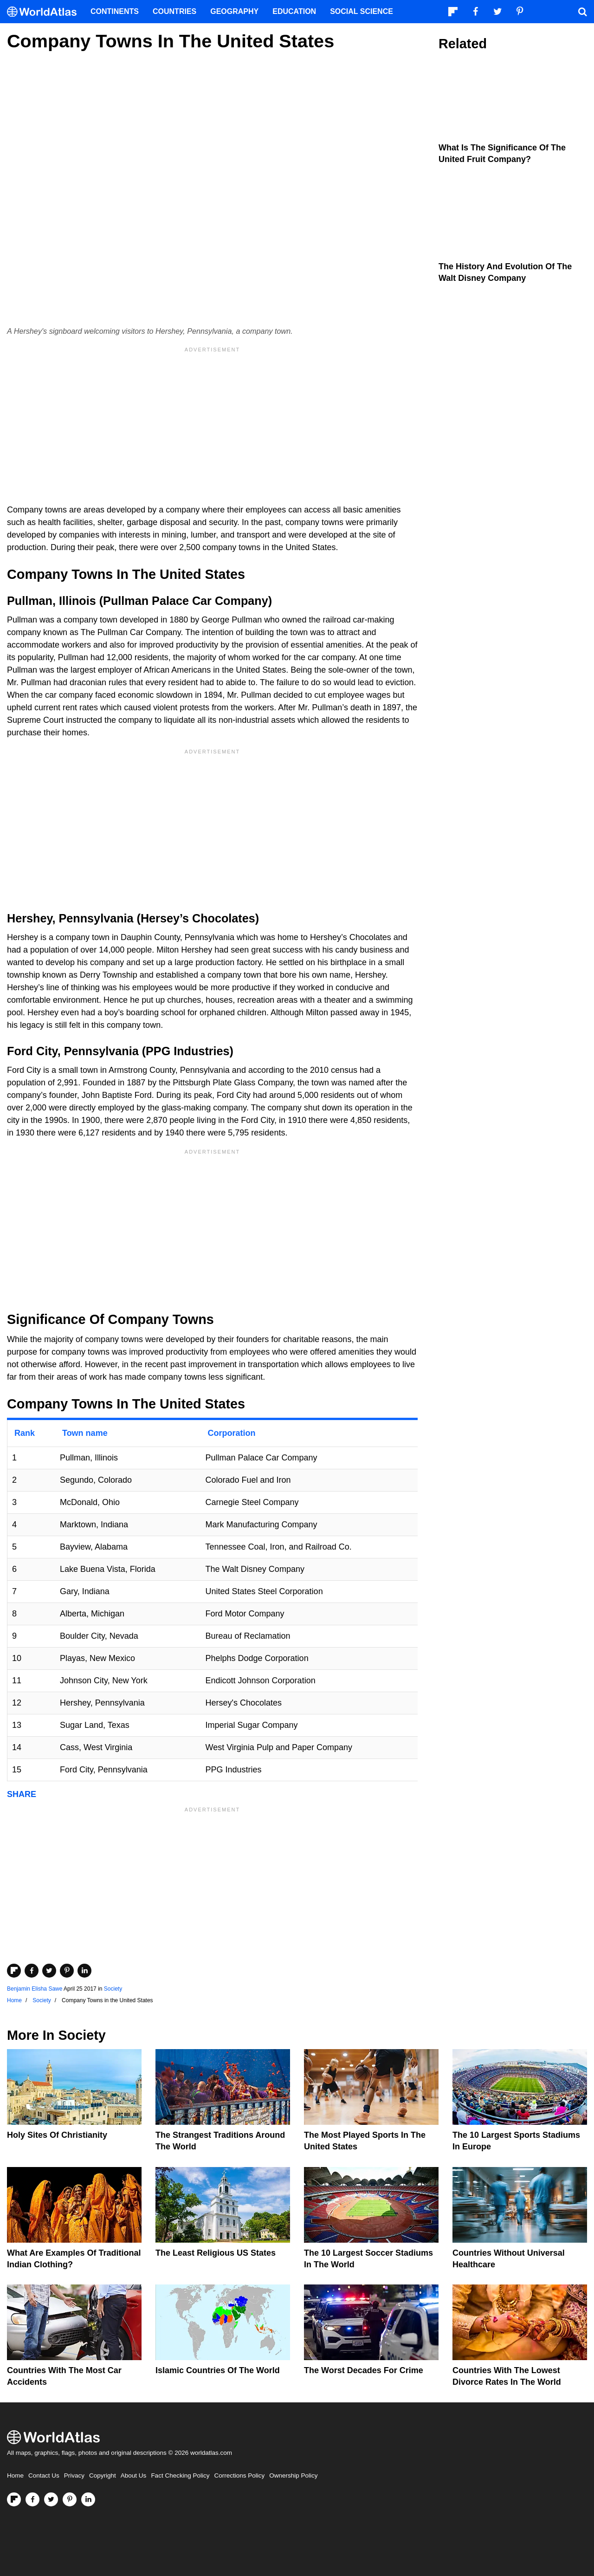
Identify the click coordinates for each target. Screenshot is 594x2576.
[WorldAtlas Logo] (45, 11)
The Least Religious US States (215, 2253)
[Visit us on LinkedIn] (88, 2499)
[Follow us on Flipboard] (14, 2499)
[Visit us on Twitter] (51, 2499)
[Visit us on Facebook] (32, 2499)
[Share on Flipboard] (14, 1971)
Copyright (102, 2475)
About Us (134, 2475)
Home (15, 2475)
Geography (234, 11)
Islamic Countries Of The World (217, 2370)
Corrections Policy (239, 2475)
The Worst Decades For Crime (363, 2370)
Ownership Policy (293, 2475)
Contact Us (43, 2475)
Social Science (361, 11)
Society (113, 1989)
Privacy (74, 2475)
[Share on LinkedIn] (84, 1971)
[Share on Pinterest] (67, 1971)
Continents (114, 11)
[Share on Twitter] (49, 1971)
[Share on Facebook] (32, 1971)
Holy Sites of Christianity (57, 2135)
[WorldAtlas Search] (582, 11)
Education (294, 11)
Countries (174, 11)
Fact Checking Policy (180, 2475)
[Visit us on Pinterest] (70, 2499)
